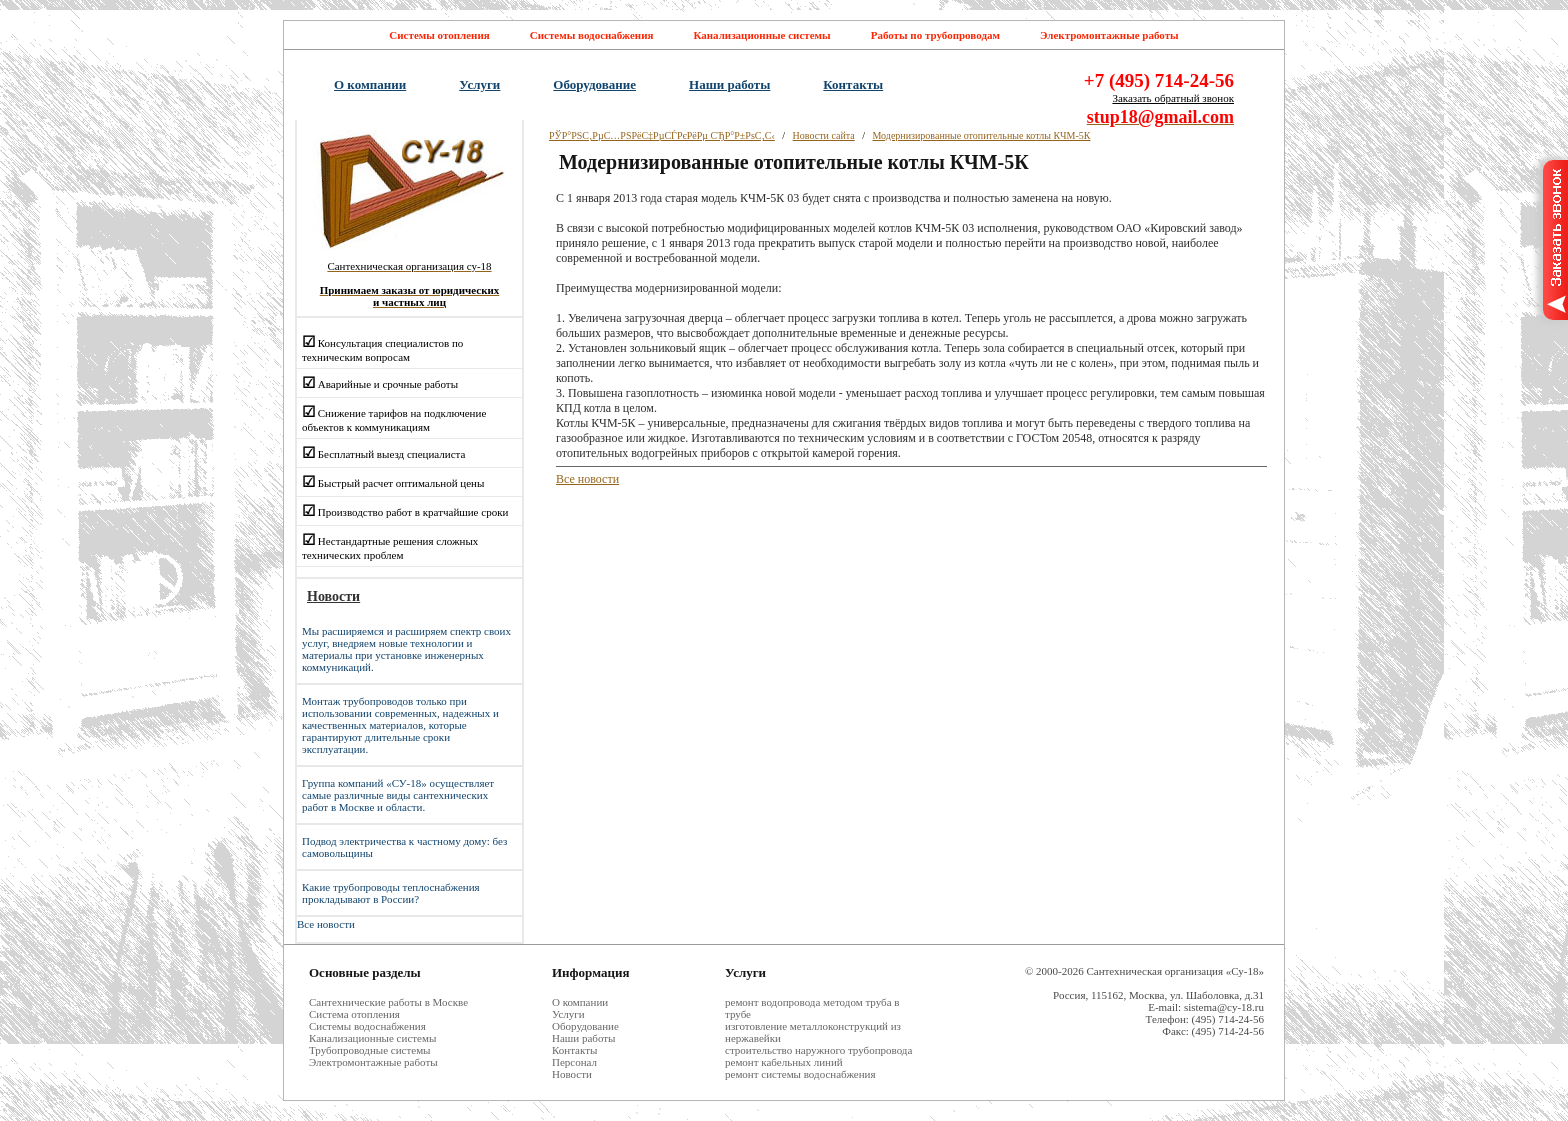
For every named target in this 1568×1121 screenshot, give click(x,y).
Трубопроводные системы (370, 1050)
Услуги (479, 84)
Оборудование (594, 84)
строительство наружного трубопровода (818, 1050)
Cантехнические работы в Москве (388, 1002)
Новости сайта (824, 135)
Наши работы (729, 84)
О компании (370, 84)
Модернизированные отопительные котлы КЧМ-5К (981, 135)
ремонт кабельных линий (784, 1062)
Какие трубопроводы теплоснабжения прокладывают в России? (391, 893)
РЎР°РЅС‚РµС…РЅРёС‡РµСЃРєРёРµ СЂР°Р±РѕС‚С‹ (662, 135)
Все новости (326, 924)
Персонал (574, 1062)
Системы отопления (439, 35)
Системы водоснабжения (592, 35)
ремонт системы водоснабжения (800, 1074)
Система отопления (354, 1014)
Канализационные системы (761, 35)
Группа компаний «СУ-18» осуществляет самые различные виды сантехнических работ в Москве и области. (398, 795)
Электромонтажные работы (1109, 35)
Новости (572, 1074)
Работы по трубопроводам (935, 35)
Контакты (853, 84)
